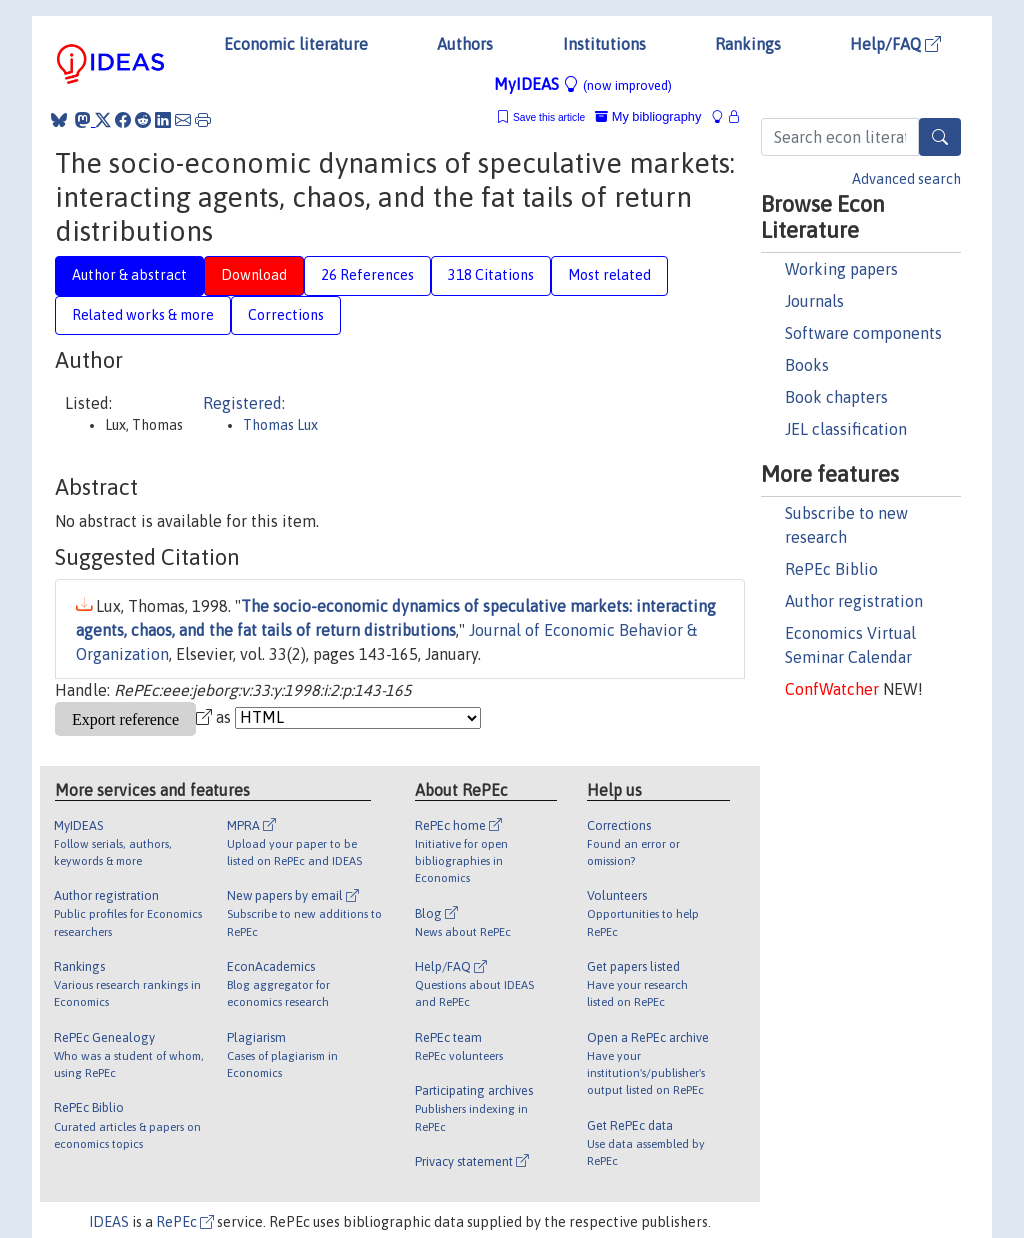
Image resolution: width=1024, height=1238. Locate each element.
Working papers (841, 269)
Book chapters (836, 397)
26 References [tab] (367, 275)
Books (807, 365)
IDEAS (109, 1222)
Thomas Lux (280, 425)
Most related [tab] (609, 275)
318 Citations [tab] (491, 275)
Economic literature (296, 44)
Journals (814, 301)
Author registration (854, 601)
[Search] (940, 137)
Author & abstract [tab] (129, 275)
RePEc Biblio (831, 569)
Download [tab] (254, 275)
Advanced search (906, 179)
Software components (863, 333)
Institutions (604, 44)
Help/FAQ (895, 44)
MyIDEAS (583, 84)
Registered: (244, 403)
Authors (465, 44)
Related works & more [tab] (143, 315)
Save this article (549, 117)
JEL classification (846, 429)
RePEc (185, 1222)
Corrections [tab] (286, 315)
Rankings (748, 44)
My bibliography (648, 116)
